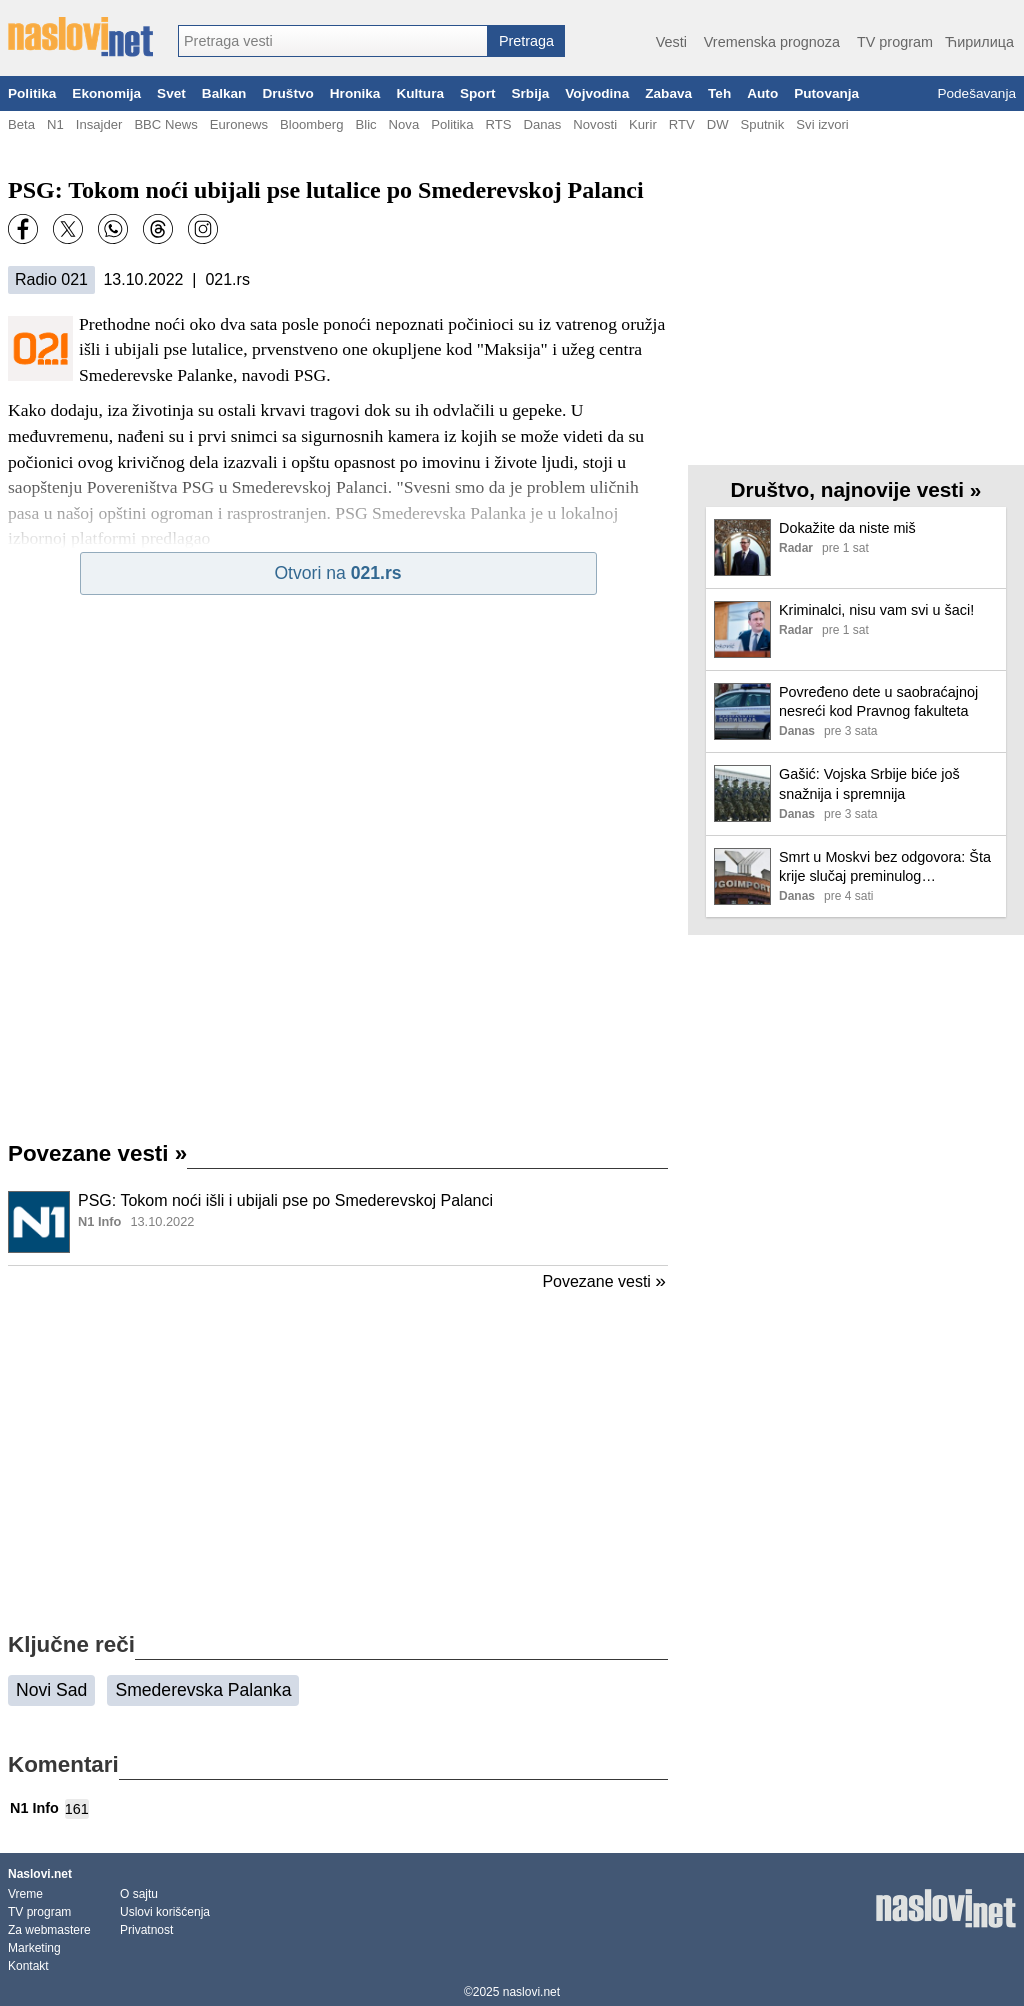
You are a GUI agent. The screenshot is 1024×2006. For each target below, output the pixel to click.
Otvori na (337, 573)
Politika (32, 93)
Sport (478, 93)
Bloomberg (311, 124)
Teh (719, 93)
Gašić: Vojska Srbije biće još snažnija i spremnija (869, 783)
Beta (21, 124)
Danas (542, 124)
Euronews (239, 124)
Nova (404, 124)
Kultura (420, 93)
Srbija (530, 93)
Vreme (25, 1894)
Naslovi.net (40, 1874)
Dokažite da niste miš (847, 528)
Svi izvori (822, 124)
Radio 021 (51, 279)
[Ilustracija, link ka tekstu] (39, 1224)
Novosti (595, 124)
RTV (682, 124)
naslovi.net (531, 1992)
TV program (895, 42)
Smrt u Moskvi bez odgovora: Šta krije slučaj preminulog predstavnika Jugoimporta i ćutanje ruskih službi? (885, 867)
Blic (365, 124)
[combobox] (333, 41)
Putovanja (826, 93)
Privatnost (146, 1930)
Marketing (34, 1948)
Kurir (643, 124)
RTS (498, 124)
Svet (171, 93)
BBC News (165, 124)
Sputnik (763, 124)
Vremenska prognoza (772, 42)
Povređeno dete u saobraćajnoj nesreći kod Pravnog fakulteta (878, 701)
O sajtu (139, 1894)
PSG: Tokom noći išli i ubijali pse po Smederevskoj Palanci (285, 1200)
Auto (762, 93)
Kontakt (28, 1966)
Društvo (287, 93)
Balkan (224, 93)
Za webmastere (49, 1930)
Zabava (668, 93)
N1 (55, 124)
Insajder (99, 124)
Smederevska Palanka (203, 1690)
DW (718, 124)
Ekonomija (106, 93)
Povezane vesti (97, 1153)
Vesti (671, 42)
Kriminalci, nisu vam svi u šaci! (876, 610)
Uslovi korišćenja (165, 1912)
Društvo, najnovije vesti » (856, 489)
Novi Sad (51, 1690)
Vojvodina (597, 93)
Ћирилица (979, 42)
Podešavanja (976, 93)
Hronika (355, 93)
